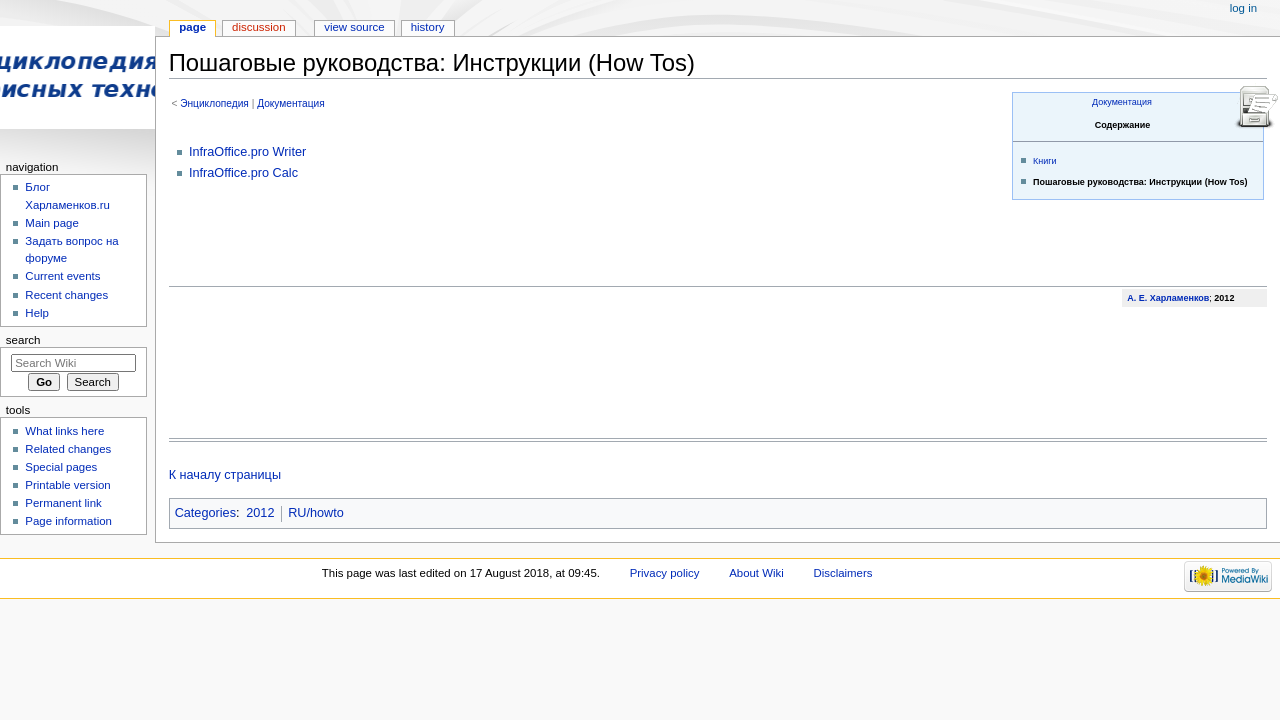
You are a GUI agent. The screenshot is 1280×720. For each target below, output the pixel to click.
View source (354, 27)
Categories (205, 513)
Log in (1243, 8)
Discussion (258, 27)
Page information (68, 521)
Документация (1122, 102)
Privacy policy (665, 573)
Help (37, 313)
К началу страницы (225, 475)
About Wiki (756, 573)
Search (23, 340)
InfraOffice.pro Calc (243, 173)
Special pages (61, 467)
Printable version (67, 485)
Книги (1045, 161)
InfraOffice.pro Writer (247, 152)
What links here (64, 431)
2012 (260, 513)
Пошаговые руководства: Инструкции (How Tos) (1140, 182)
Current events (62, 276)
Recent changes (66, 295)
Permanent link (63, 503)
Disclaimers (842, 573)
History (428, 27)
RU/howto (316, 513)
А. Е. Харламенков (1168, 298)
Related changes (68, 449)
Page (192, 27)
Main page (52, 223)
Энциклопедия (214, 103)
